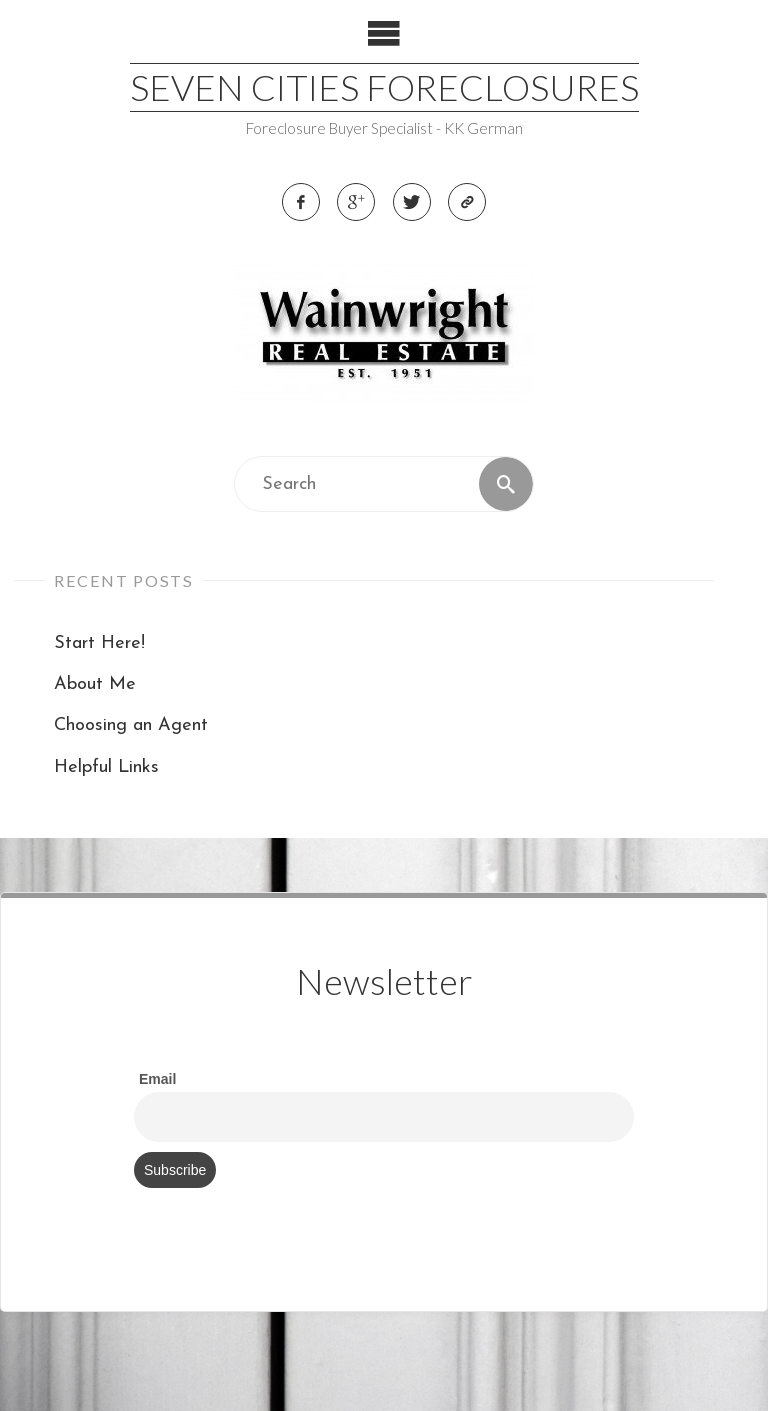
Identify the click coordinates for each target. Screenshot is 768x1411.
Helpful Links (106, 767)
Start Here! (99, 643)
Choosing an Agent (131, 725)
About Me (95, 684)
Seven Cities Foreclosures (384, 87)
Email (157, 1079)
